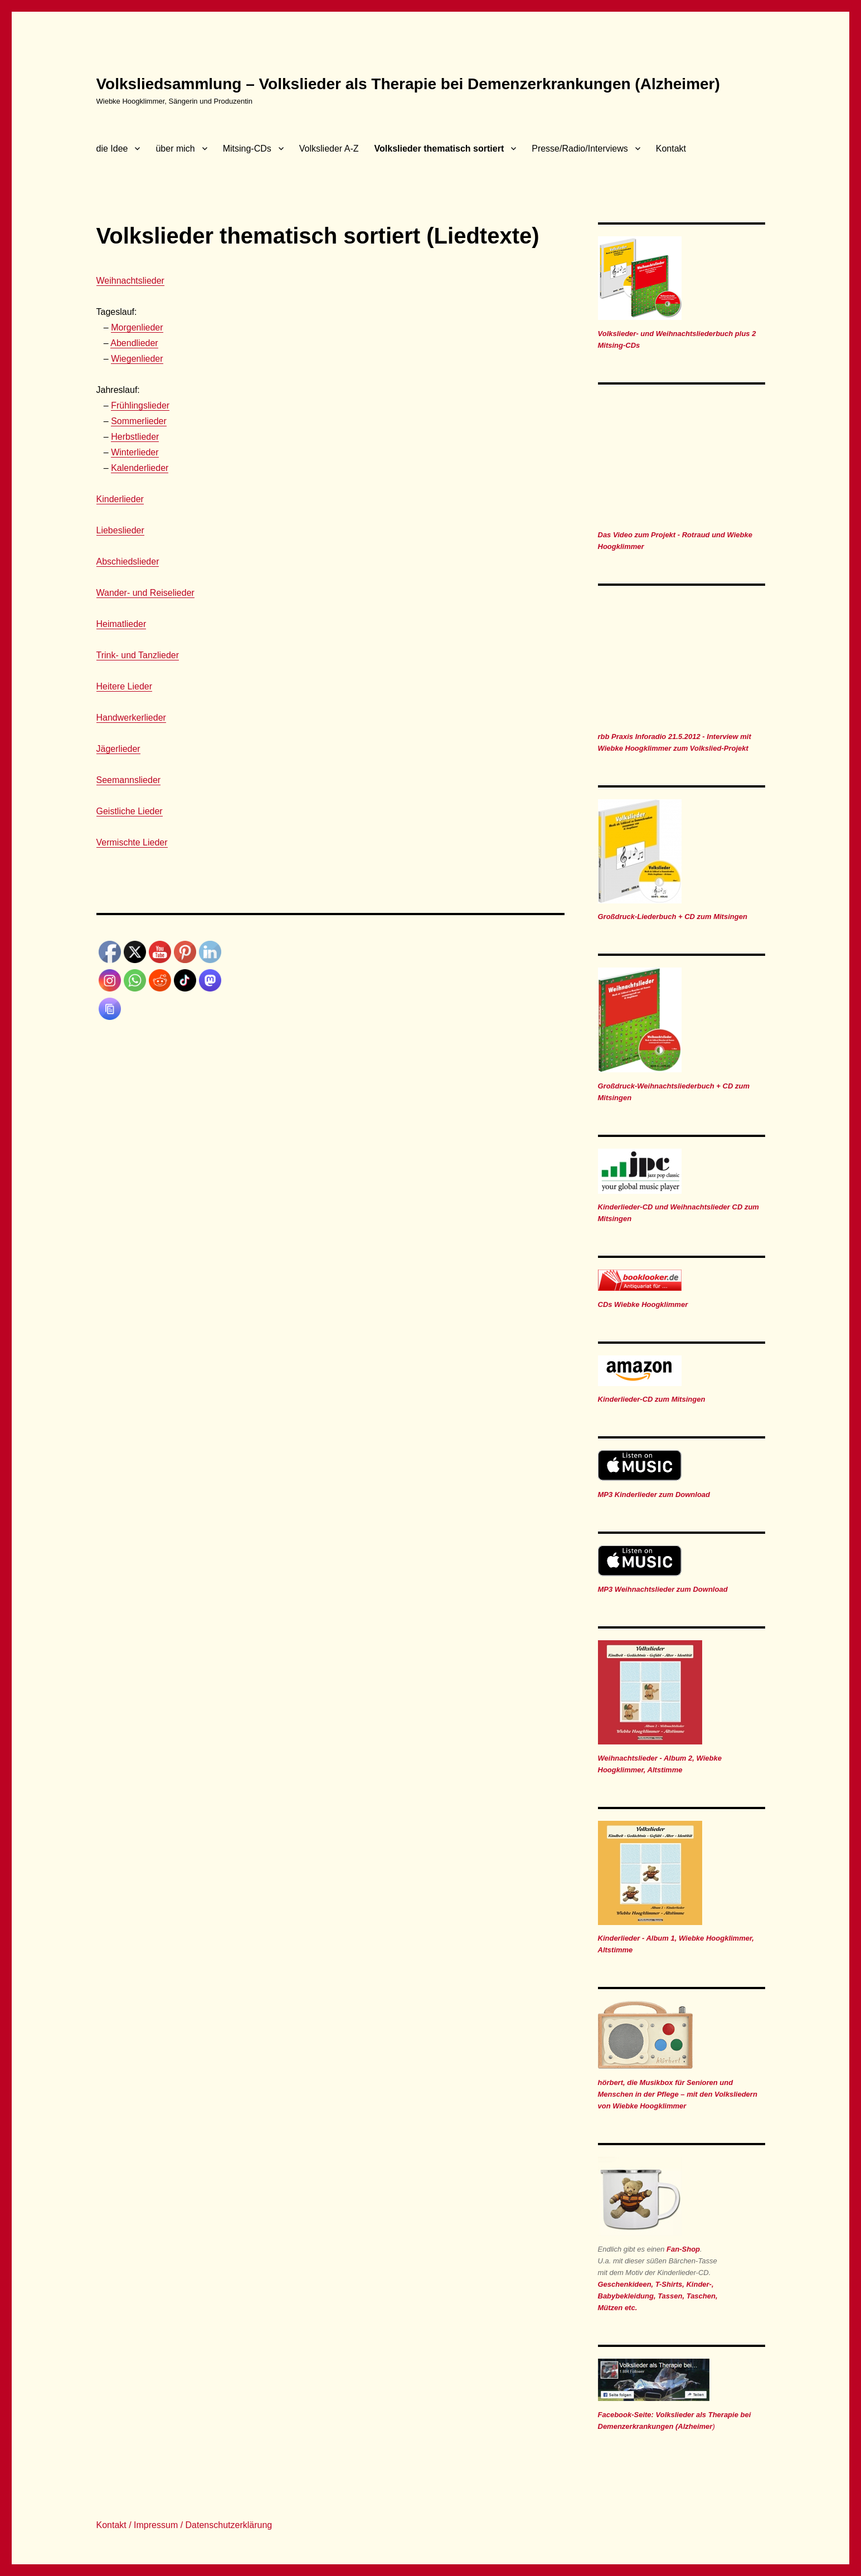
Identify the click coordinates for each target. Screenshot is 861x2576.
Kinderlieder (120, 499)
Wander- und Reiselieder (145, 592)
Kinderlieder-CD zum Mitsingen (652, 1399)
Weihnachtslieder (130, 280)
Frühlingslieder (140, 405)
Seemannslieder (128, 780)
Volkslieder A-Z (329, 148)
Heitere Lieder (124, 686)
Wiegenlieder (137, 358)
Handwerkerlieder (131, 717)
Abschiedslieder (127, 561)
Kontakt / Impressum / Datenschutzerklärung (184, 2525)
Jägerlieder (118, 749)
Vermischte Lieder (132, 842)
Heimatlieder (121, 624)
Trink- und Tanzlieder (137, 655)
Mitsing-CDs (247, 148)
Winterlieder (134, 452)
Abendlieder (134, 343)
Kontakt (671, 148)
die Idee (112, 148)
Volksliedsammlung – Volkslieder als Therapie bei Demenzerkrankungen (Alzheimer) (408, 84)
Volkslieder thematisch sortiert (439, 148)
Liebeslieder (120, 530)
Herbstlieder (135, 436)
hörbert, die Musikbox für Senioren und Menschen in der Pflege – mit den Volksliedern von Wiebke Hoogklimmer (677, 2094)
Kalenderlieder (139, 468)
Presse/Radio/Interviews (580, 148)
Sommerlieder (139, 421)
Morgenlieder (137, 327)
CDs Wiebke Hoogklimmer (643, 1304)
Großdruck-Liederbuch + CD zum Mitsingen (672, 916)
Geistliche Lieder (129, 811)
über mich (174, 148)
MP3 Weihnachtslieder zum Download (663, 1589)
